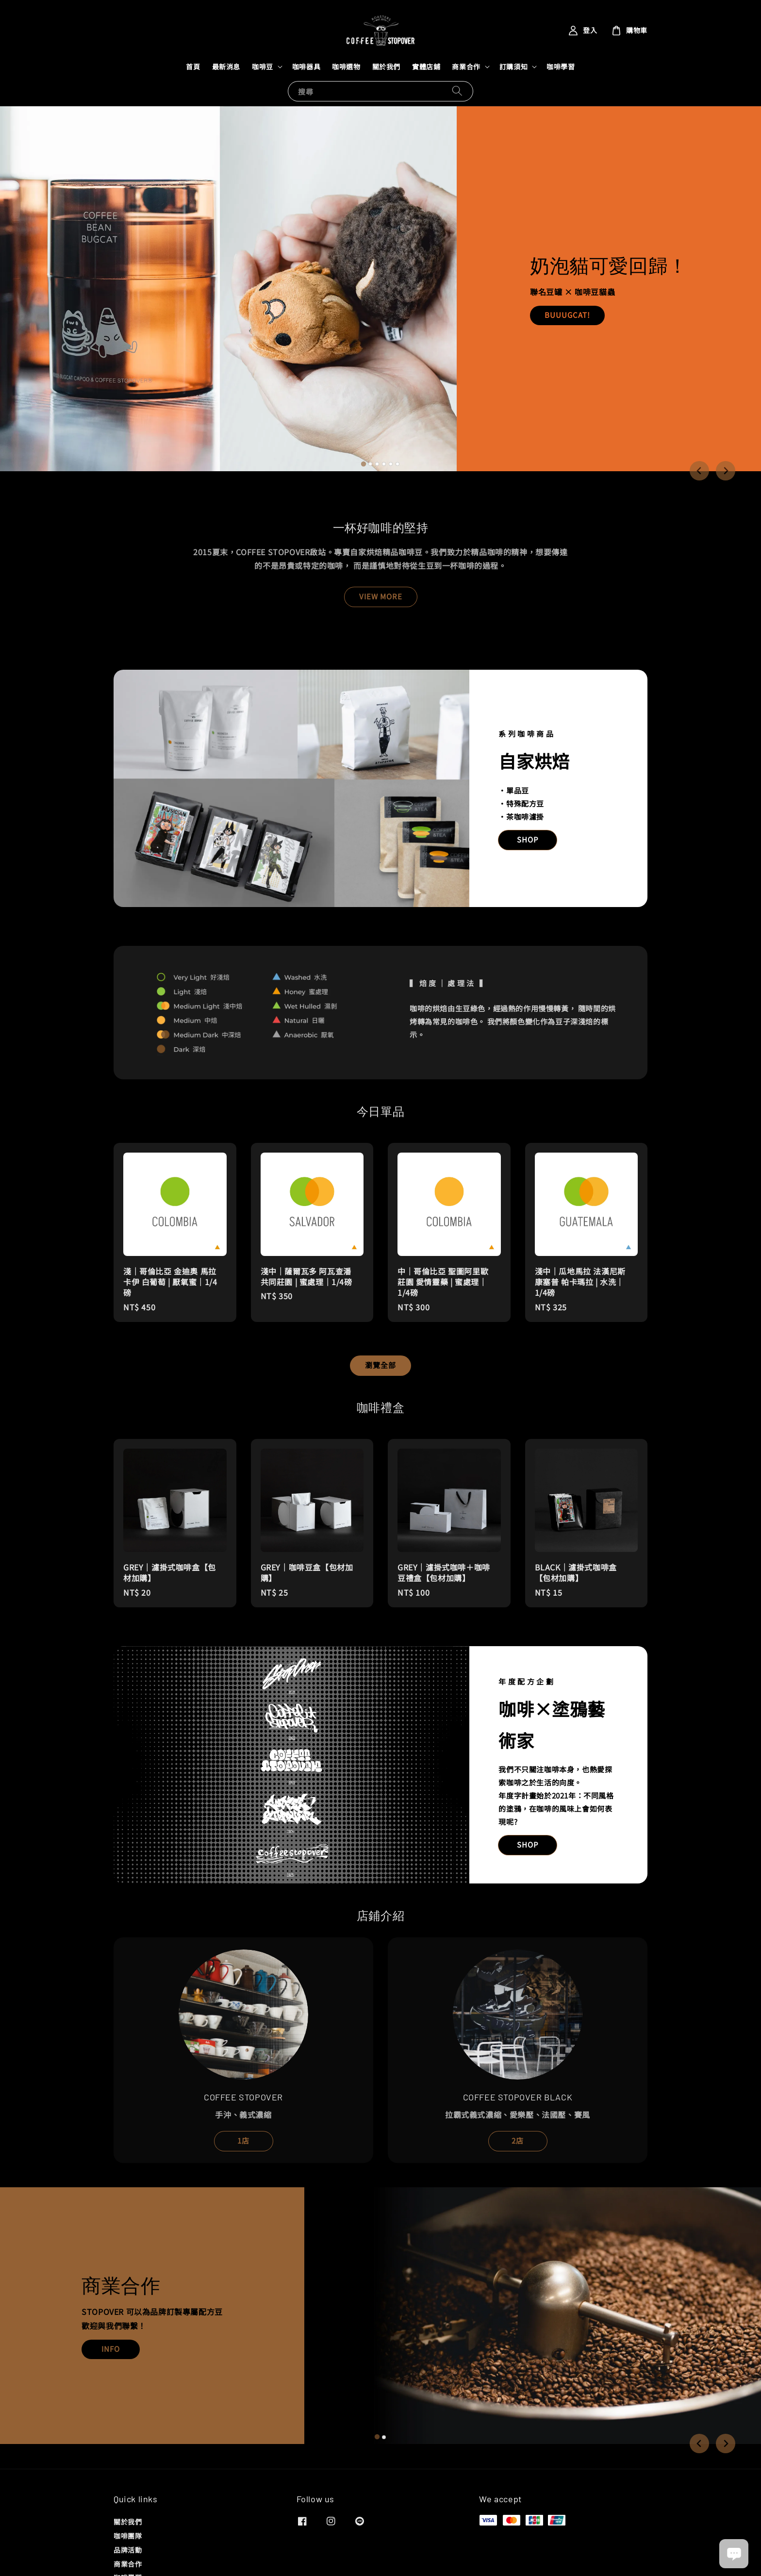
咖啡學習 (560, 66)
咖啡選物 (346, 66)
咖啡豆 (262, 66)
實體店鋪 (426, 66)
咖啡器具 (306, 66)
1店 (243, 2140)
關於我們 (386, 66)
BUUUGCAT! (567, 315)
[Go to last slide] (699, 470)
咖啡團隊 (128, 2536)
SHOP (528, 839)
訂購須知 (513, 66)
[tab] (363, 464)
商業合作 (466, 66)
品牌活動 (128, 2550)
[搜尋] (457, 91)
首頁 (193, 66)
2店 (518, 2140)
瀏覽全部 (380, 1365)
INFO (110, 2349)
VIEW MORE (380, 596)
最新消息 (226, 66)
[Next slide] (725, 470)
